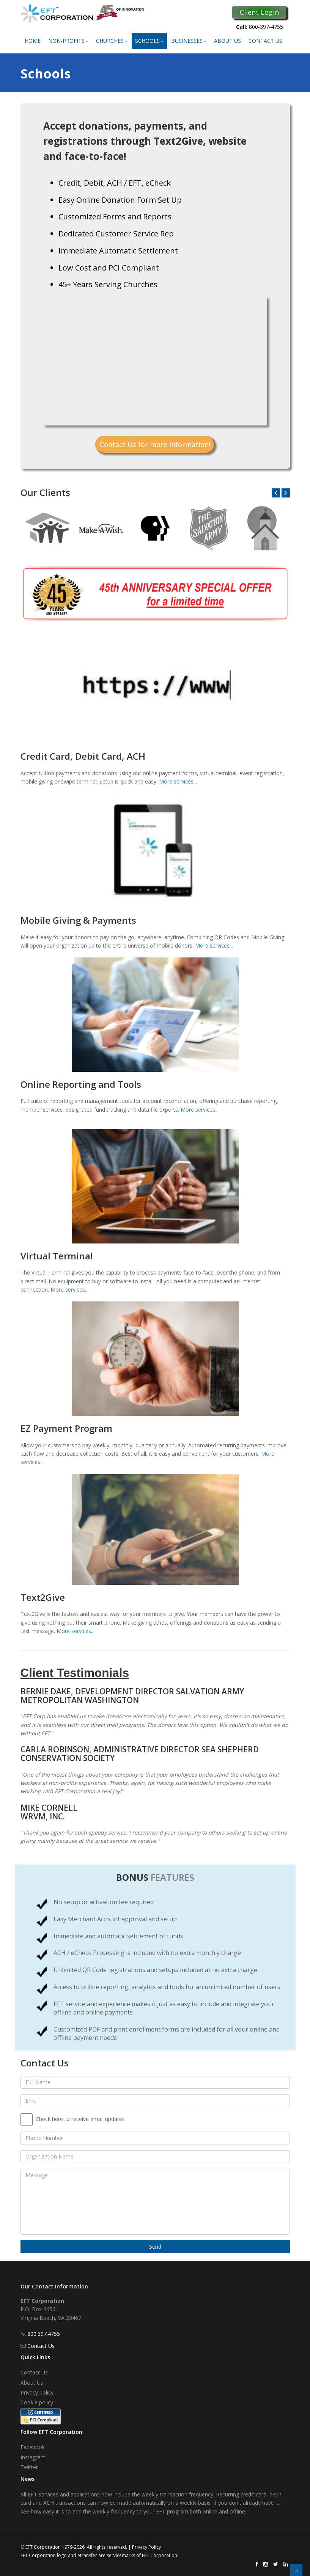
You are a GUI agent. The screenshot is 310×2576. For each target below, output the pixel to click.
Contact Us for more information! (155, 444)
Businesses (188, 40)
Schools (149, 40)
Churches (111, 40)
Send (155, 2246)
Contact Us (265, 40)
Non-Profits (68, 40)
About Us (227, 40)
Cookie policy (36, 2402)
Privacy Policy (146, 2547)
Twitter (29, 2467)
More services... (178, 781)
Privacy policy (37, 2392)
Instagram (33, 2457)
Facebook (32, 2447)
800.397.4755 (43, 2333)
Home (33, 40)
